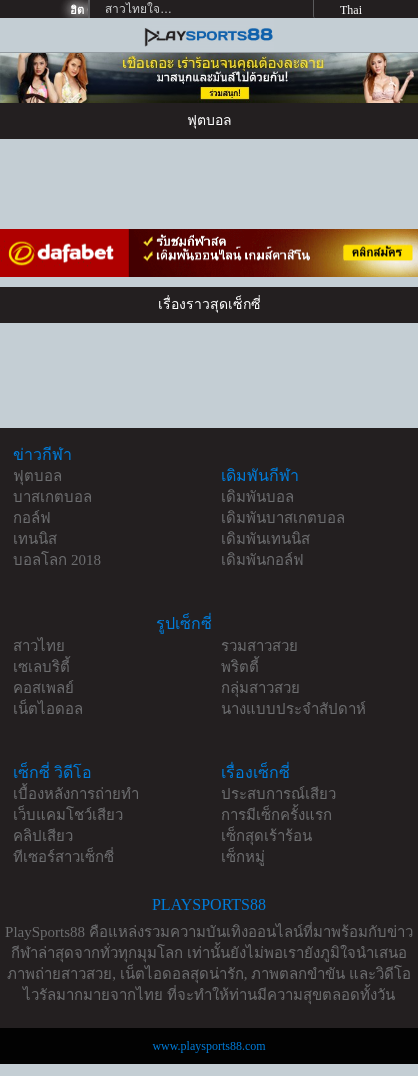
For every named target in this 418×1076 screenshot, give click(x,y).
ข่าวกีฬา (42, 454)
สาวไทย (39, 646)
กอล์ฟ (32, 518)
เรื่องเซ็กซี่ (255, 772)
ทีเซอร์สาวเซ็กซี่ (63, 857)
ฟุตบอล (37, 476)
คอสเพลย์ (43, 688)
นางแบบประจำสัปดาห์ (293, 709)
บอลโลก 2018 (57, 560)
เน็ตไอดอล (48, 709)
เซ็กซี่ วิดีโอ (52, 772)
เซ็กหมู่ (243, 857)
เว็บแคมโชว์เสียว (68, 815)
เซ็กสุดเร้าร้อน (266, 836)
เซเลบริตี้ (41, 667)
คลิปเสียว (43, 836)
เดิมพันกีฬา (260, 475)
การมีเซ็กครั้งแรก (276, 815)
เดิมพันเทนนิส (265, 539)
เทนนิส (35, 539)
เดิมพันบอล (257, 497)
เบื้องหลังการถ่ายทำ (76, 794)
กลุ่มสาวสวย (260, 688)
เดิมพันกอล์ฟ (262, 560)
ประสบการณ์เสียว (278, 794)
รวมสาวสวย (259, 646)
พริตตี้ (240, 667)
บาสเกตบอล (52, 497)
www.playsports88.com (208, 1046)
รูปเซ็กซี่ (184, 623)
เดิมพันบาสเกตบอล (283, 518)
